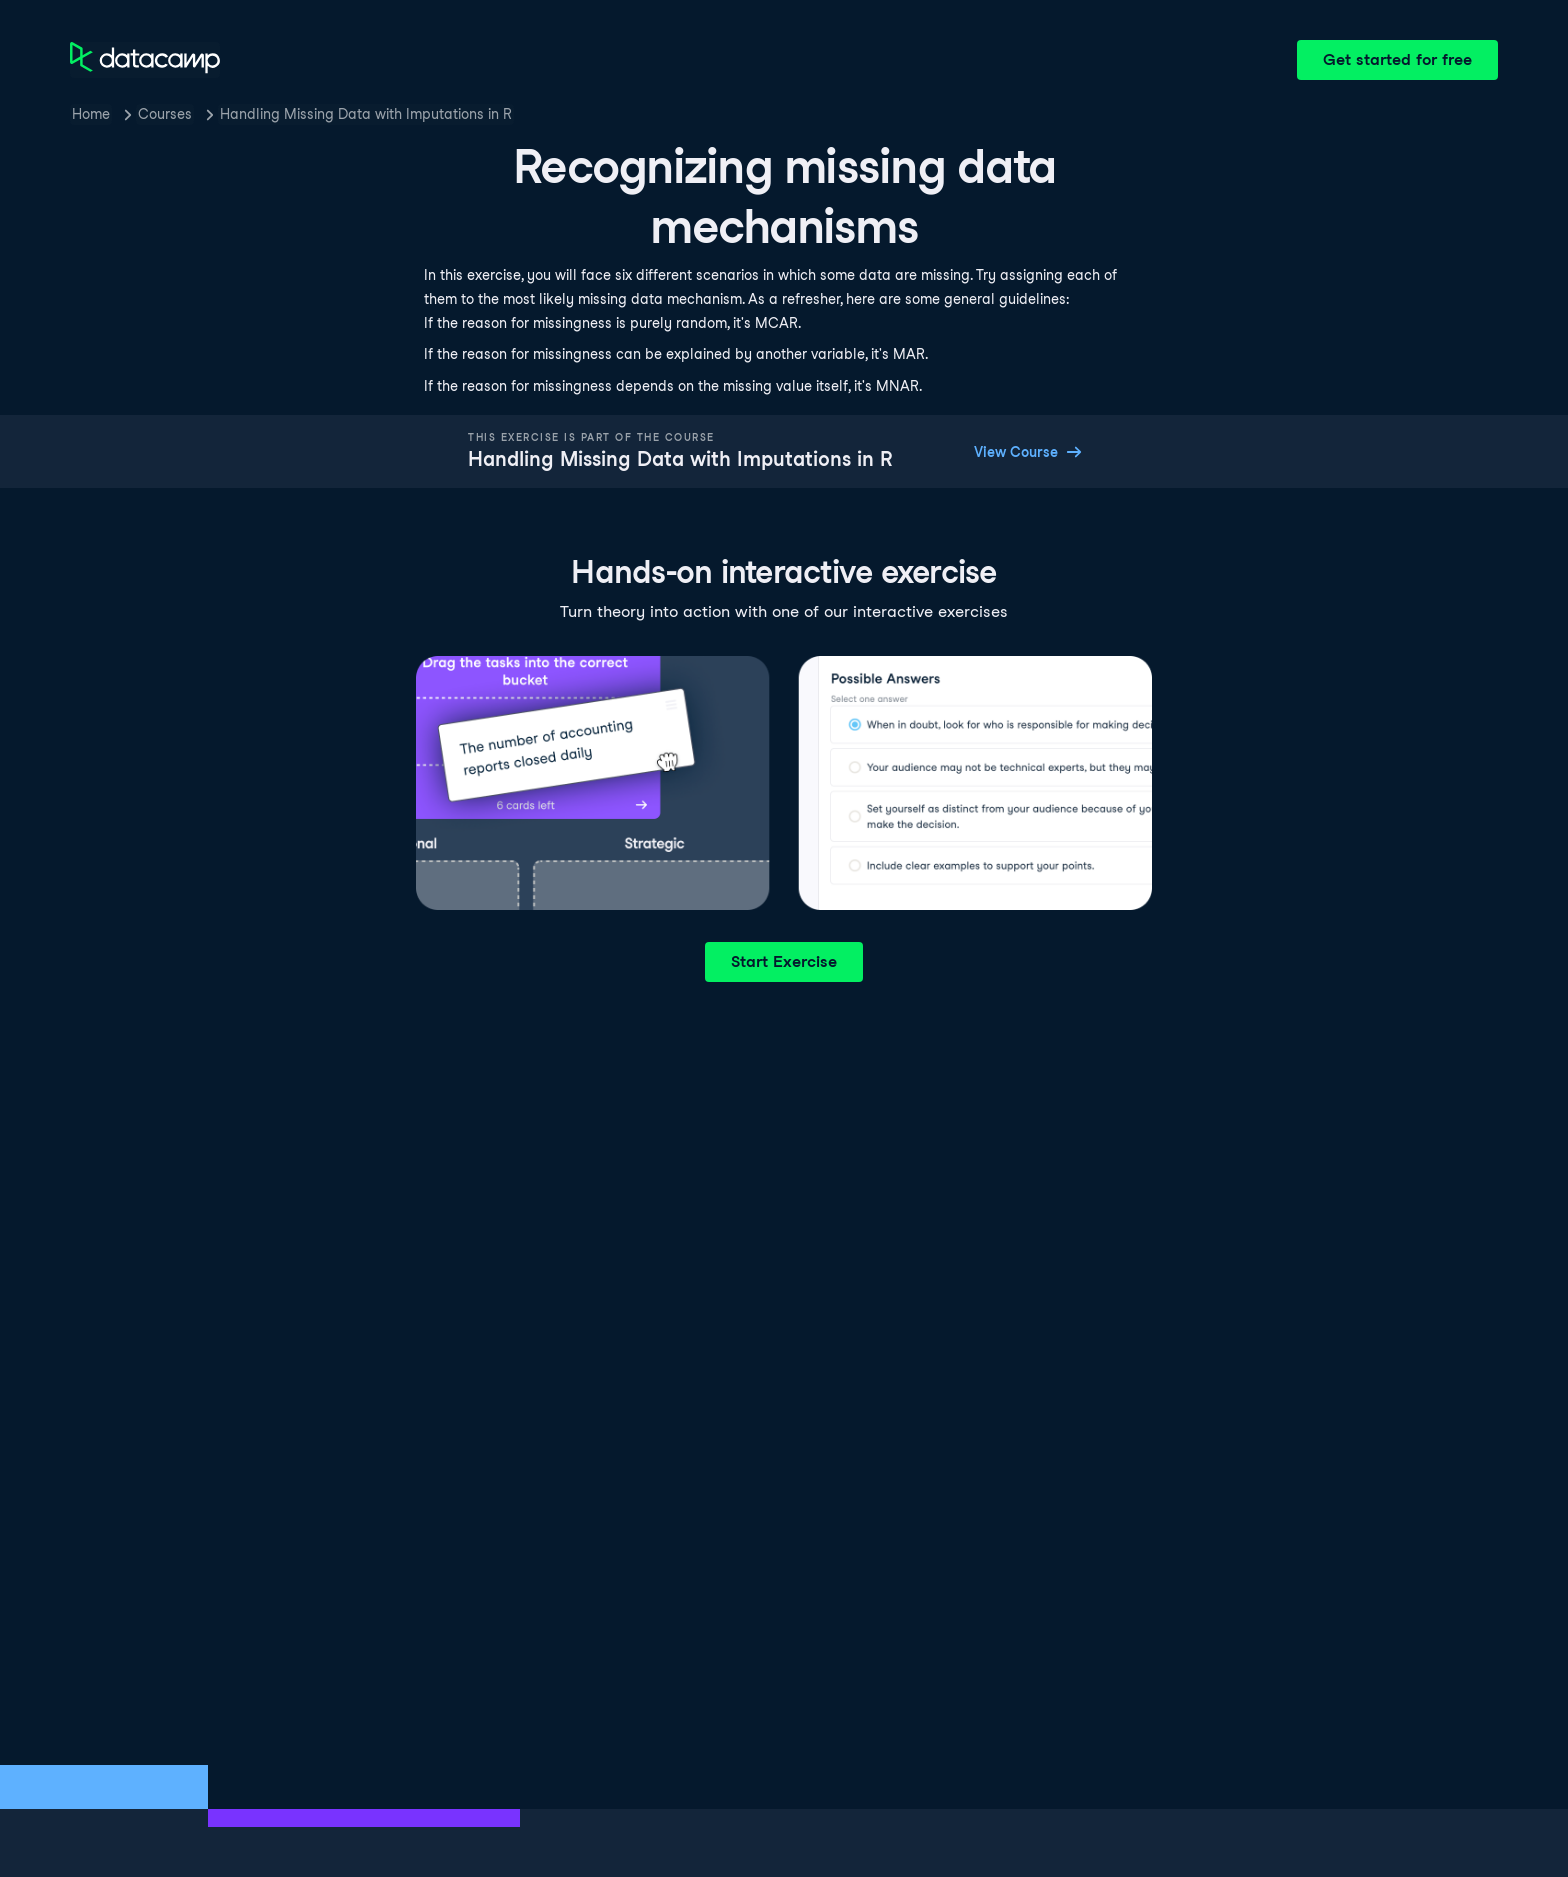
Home (91, 114)
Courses (165, 114)
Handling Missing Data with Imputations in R (366, 114)
